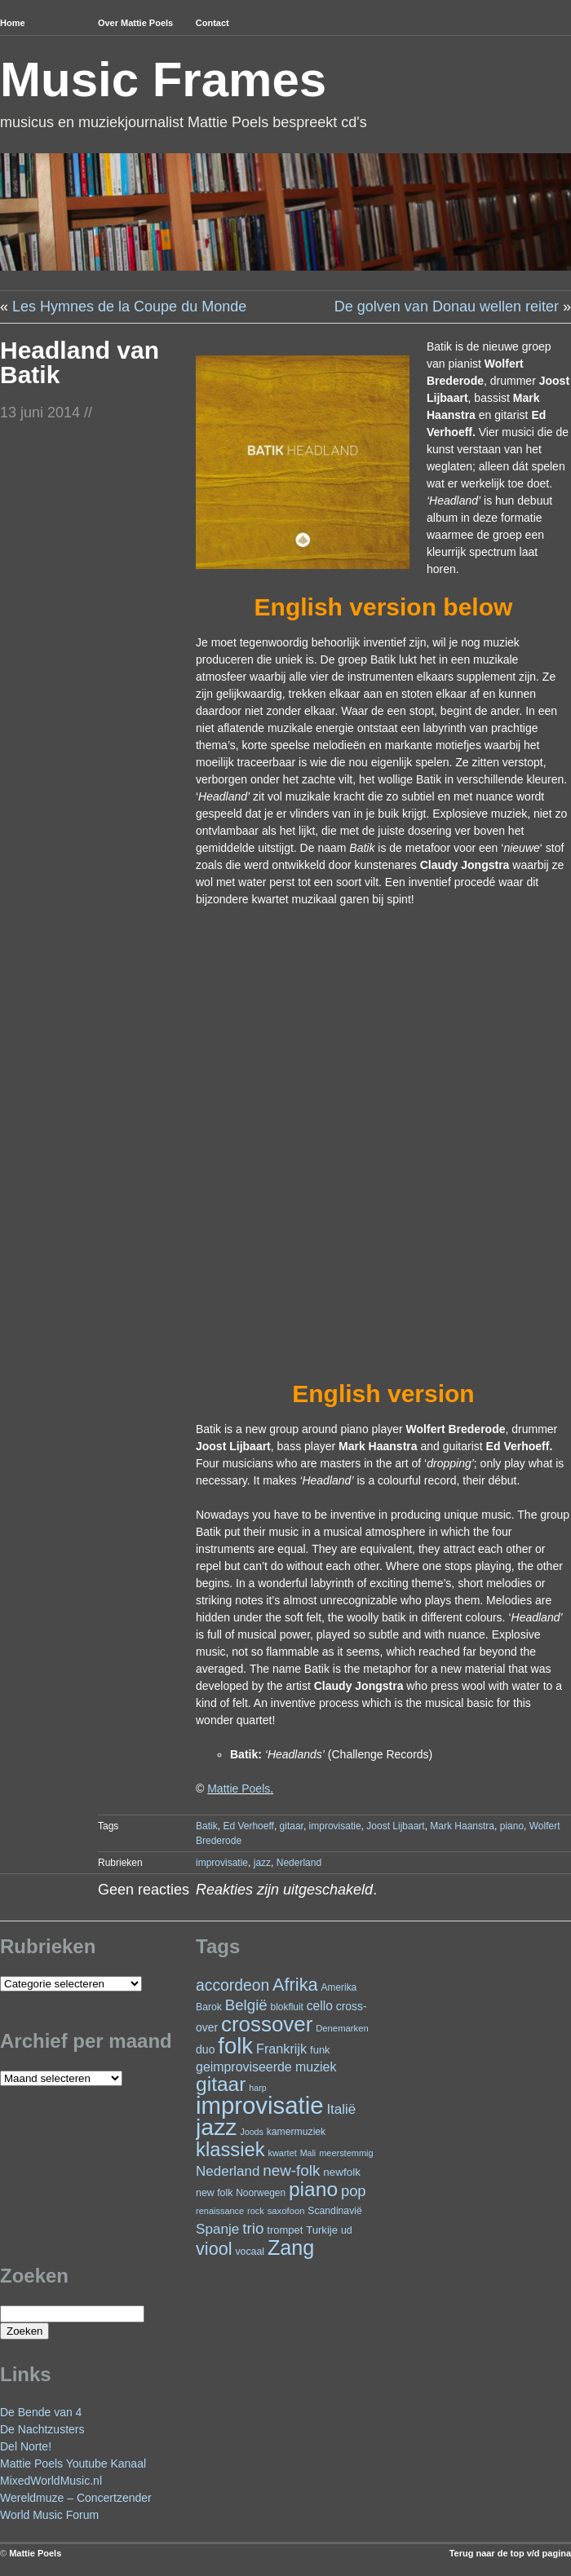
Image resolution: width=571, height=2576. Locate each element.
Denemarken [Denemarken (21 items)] (342, 2028)
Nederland (299, 1862)
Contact (212, 23)
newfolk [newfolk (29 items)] (342, 2172)
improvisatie (335, 1826)
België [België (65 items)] (246, 2005)
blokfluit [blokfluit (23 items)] (287, 2007)
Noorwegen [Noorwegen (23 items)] (261, 2193)
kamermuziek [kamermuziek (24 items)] (296, 2131)
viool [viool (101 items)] (214, 2249)
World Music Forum (49, 2514)
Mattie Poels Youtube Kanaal (73, 2463)
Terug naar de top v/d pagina (510, 2553)
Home (12, 23)
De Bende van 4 (41, 2412)
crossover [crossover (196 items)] (266, 2024)
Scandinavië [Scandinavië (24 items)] (334, 2211)
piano (512, 1826)
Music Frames (163, 79)
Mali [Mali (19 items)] (308, 2153)
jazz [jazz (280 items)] (216, 2127)
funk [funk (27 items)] (320, 2050)
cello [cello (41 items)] (320, 2006)
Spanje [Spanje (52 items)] (217, 2229)
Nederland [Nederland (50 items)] (227, 2171)
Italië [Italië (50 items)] (341, 2109)
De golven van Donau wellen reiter (446, 306)
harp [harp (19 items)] (257, 2088)
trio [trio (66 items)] (252, 2228)
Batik (207, 1826)
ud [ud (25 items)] (346, 2230)
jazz (262, 1862)
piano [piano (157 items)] (313, 2189)
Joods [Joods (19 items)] (251, 2132)
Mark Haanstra (462, 1826)
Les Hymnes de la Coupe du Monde (129, 306)
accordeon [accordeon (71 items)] (232, 1985)
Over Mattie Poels (135, 23)
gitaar (291, 1826)
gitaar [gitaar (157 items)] (221, 2084)
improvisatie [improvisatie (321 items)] (259, 2105)
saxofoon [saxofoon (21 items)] (286, 2211)
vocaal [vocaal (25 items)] (249, 2251)
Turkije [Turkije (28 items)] (322, 2230)
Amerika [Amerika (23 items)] (339, 1987)
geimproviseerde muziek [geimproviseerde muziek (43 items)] (266, 2067)
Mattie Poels (238, 1788)
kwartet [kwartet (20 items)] (282, 2153)
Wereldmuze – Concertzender (76, 2497)
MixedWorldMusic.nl (51, 2480)
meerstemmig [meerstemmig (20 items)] (346, 2153)
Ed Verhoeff (248, 1826)
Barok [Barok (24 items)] (209, 2007)
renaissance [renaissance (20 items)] (220, 2211)
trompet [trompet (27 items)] (285, 2230)
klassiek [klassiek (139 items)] (230, 2149)
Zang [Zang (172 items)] (291, 2247)
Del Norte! (25, 2446)
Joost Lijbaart (395, 1826)
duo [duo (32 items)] (205, 2049)
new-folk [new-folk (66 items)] (291, 2170)
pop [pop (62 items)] (353, 2190)
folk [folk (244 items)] (235, 2045)
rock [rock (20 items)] (255, 2211)
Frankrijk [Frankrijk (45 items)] (281, 2048)
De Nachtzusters (42, 2429)
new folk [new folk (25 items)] (214, 2193)
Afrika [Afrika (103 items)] (295, 1984)
